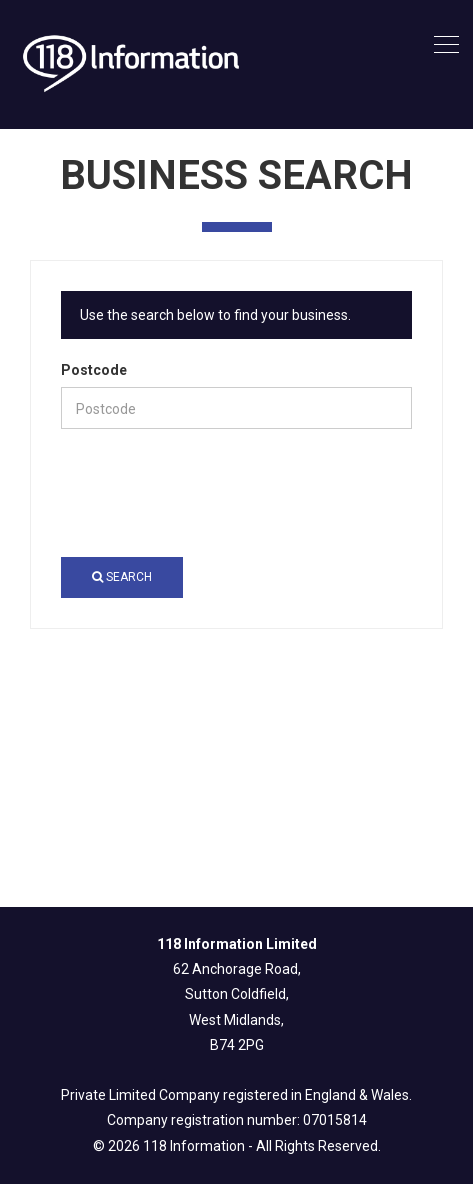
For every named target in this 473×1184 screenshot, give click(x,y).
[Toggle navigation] (446, 45)
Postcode (94, 370)
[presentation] (213, 493)
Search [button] (122, 577)
